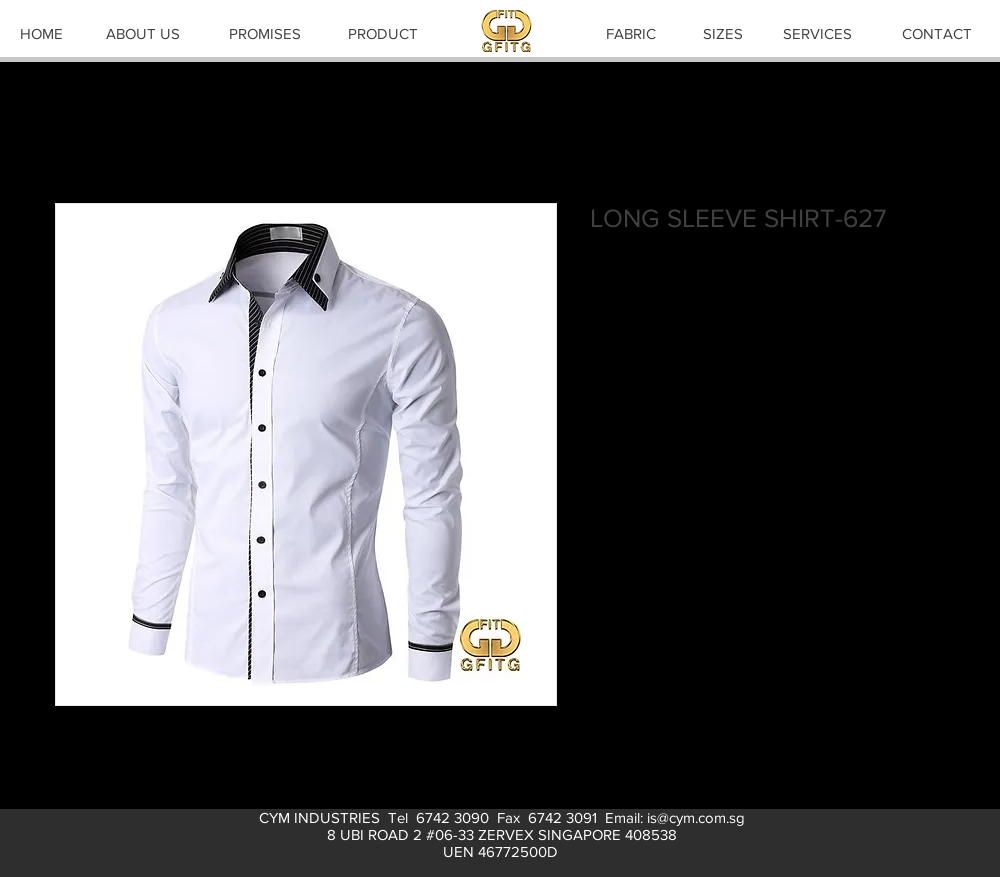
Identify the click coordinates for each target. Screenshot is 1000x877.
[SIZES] (723, 33)
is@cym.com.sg (696, 817)
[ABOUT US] (143, 33)
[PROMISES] (265, 33)
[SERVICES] (817, 33)
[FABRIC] (631, 33)
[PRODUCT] (383, 33)
